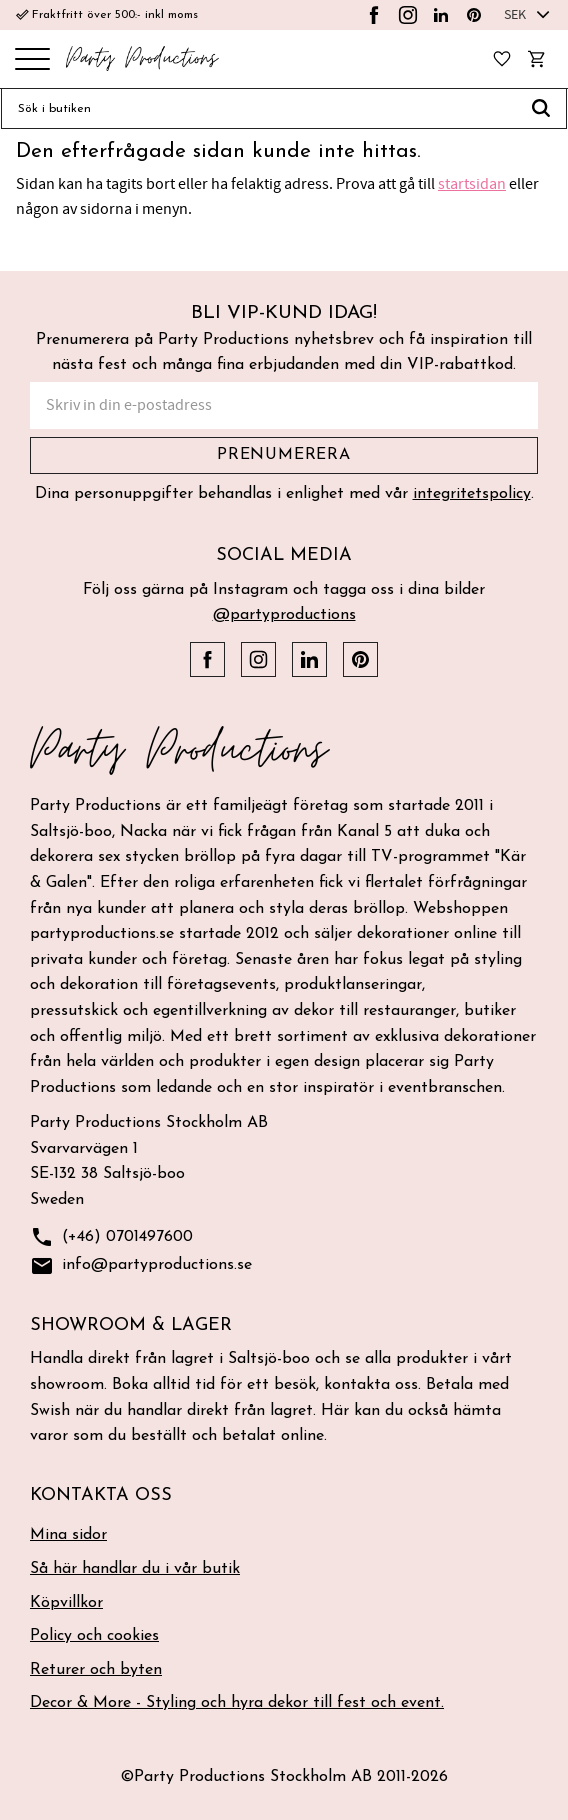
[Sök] (541, 109)
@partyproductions (284, 615)
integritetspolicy (472, 494)
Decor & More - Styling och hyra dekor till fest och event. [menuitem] (237, 1703)
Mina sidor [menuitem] (68, 1535)
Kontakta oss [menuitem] (101, 1495)
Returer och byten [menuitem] (96, 1670)
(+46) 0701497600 (111, 1237)
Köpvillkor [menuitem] (66, 1603)
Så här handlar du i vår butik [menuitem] (135, 1569)
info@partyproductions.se (141, 1266)
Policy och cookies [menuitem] (94, 1636)
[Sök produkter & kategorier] (258, 109)
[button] (32, 60)
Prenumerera (284, 455)
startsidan (472, 184)
